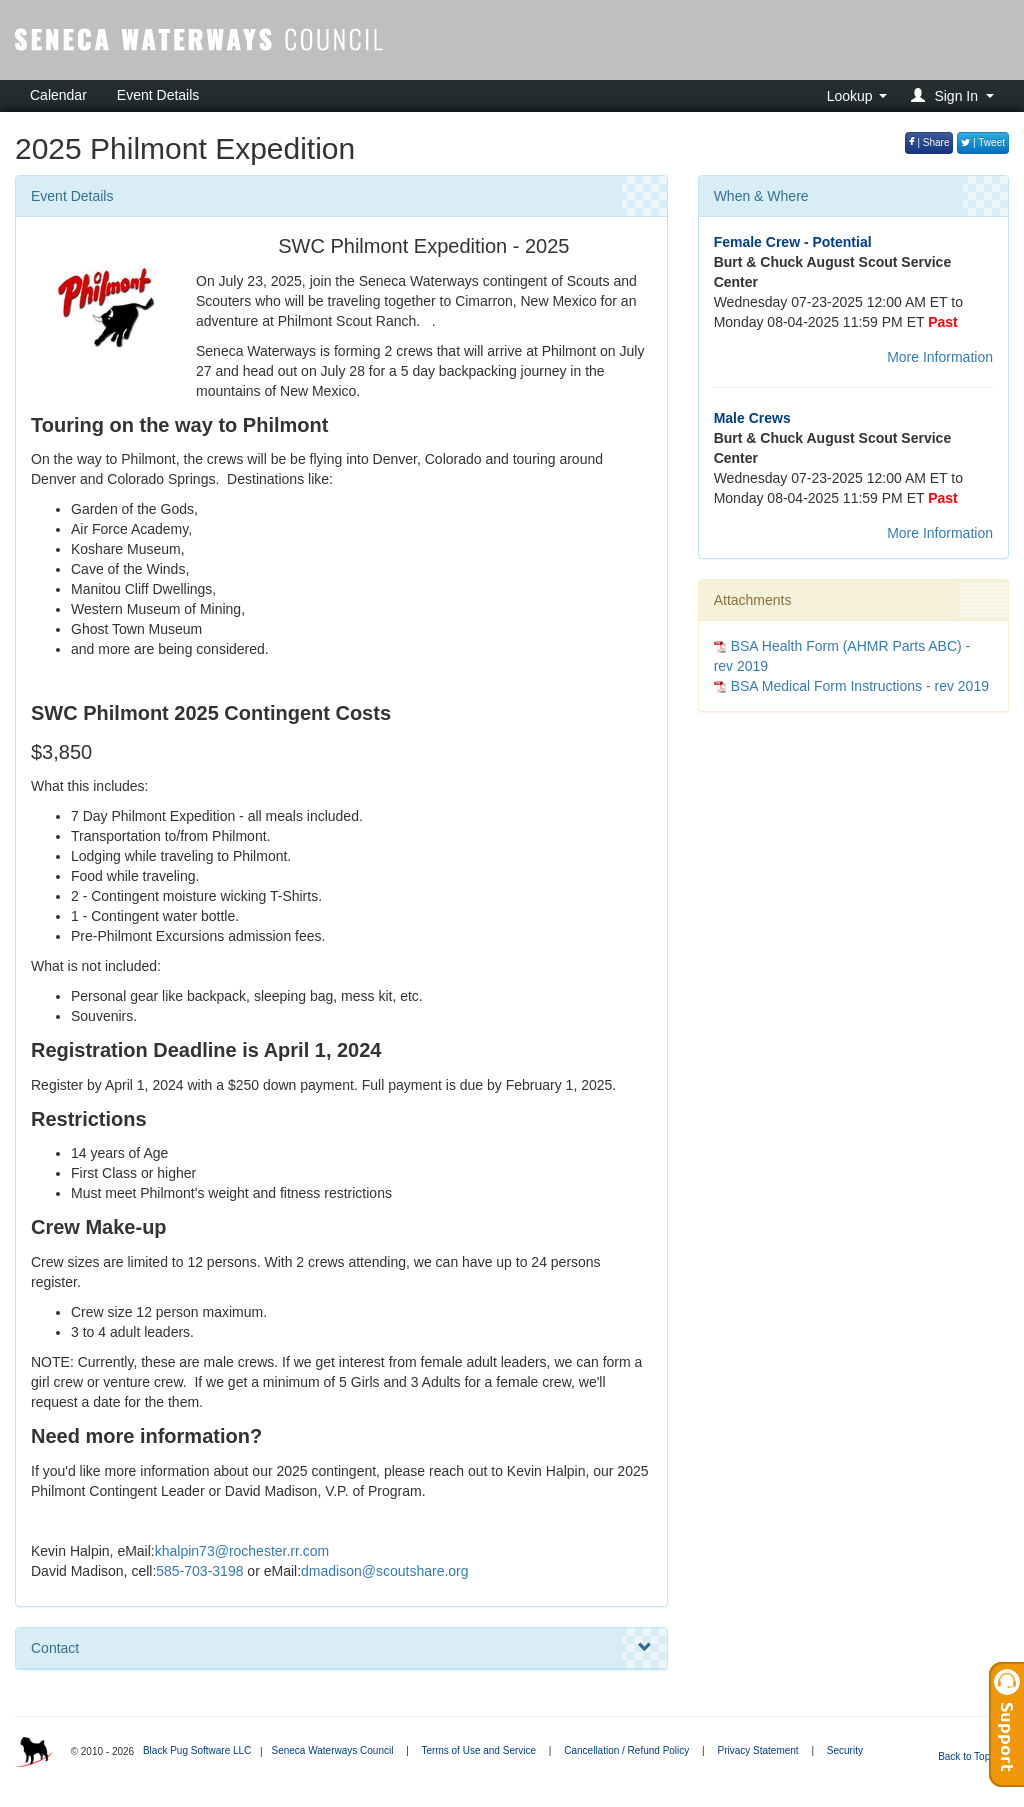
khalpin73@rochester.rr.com (242, 1551)
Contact (341, 1648)
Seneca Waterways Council (332, 1750)
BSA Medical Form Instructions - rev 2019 (860, 686)
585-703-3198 (199, 1571)
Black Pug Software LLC (197, 1750)
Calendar (58, 95)
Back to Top (970, 1756)
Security (845, 1750)
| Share (929, 142)
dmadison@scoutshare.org (385, 1571)
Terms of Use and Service (479, 1750)
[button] (955, 95)
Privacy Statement (757, 1750)
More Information (940, 357)
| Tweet (983, 142)
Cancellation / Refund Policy (626, 1750)
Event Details (158, 95)
